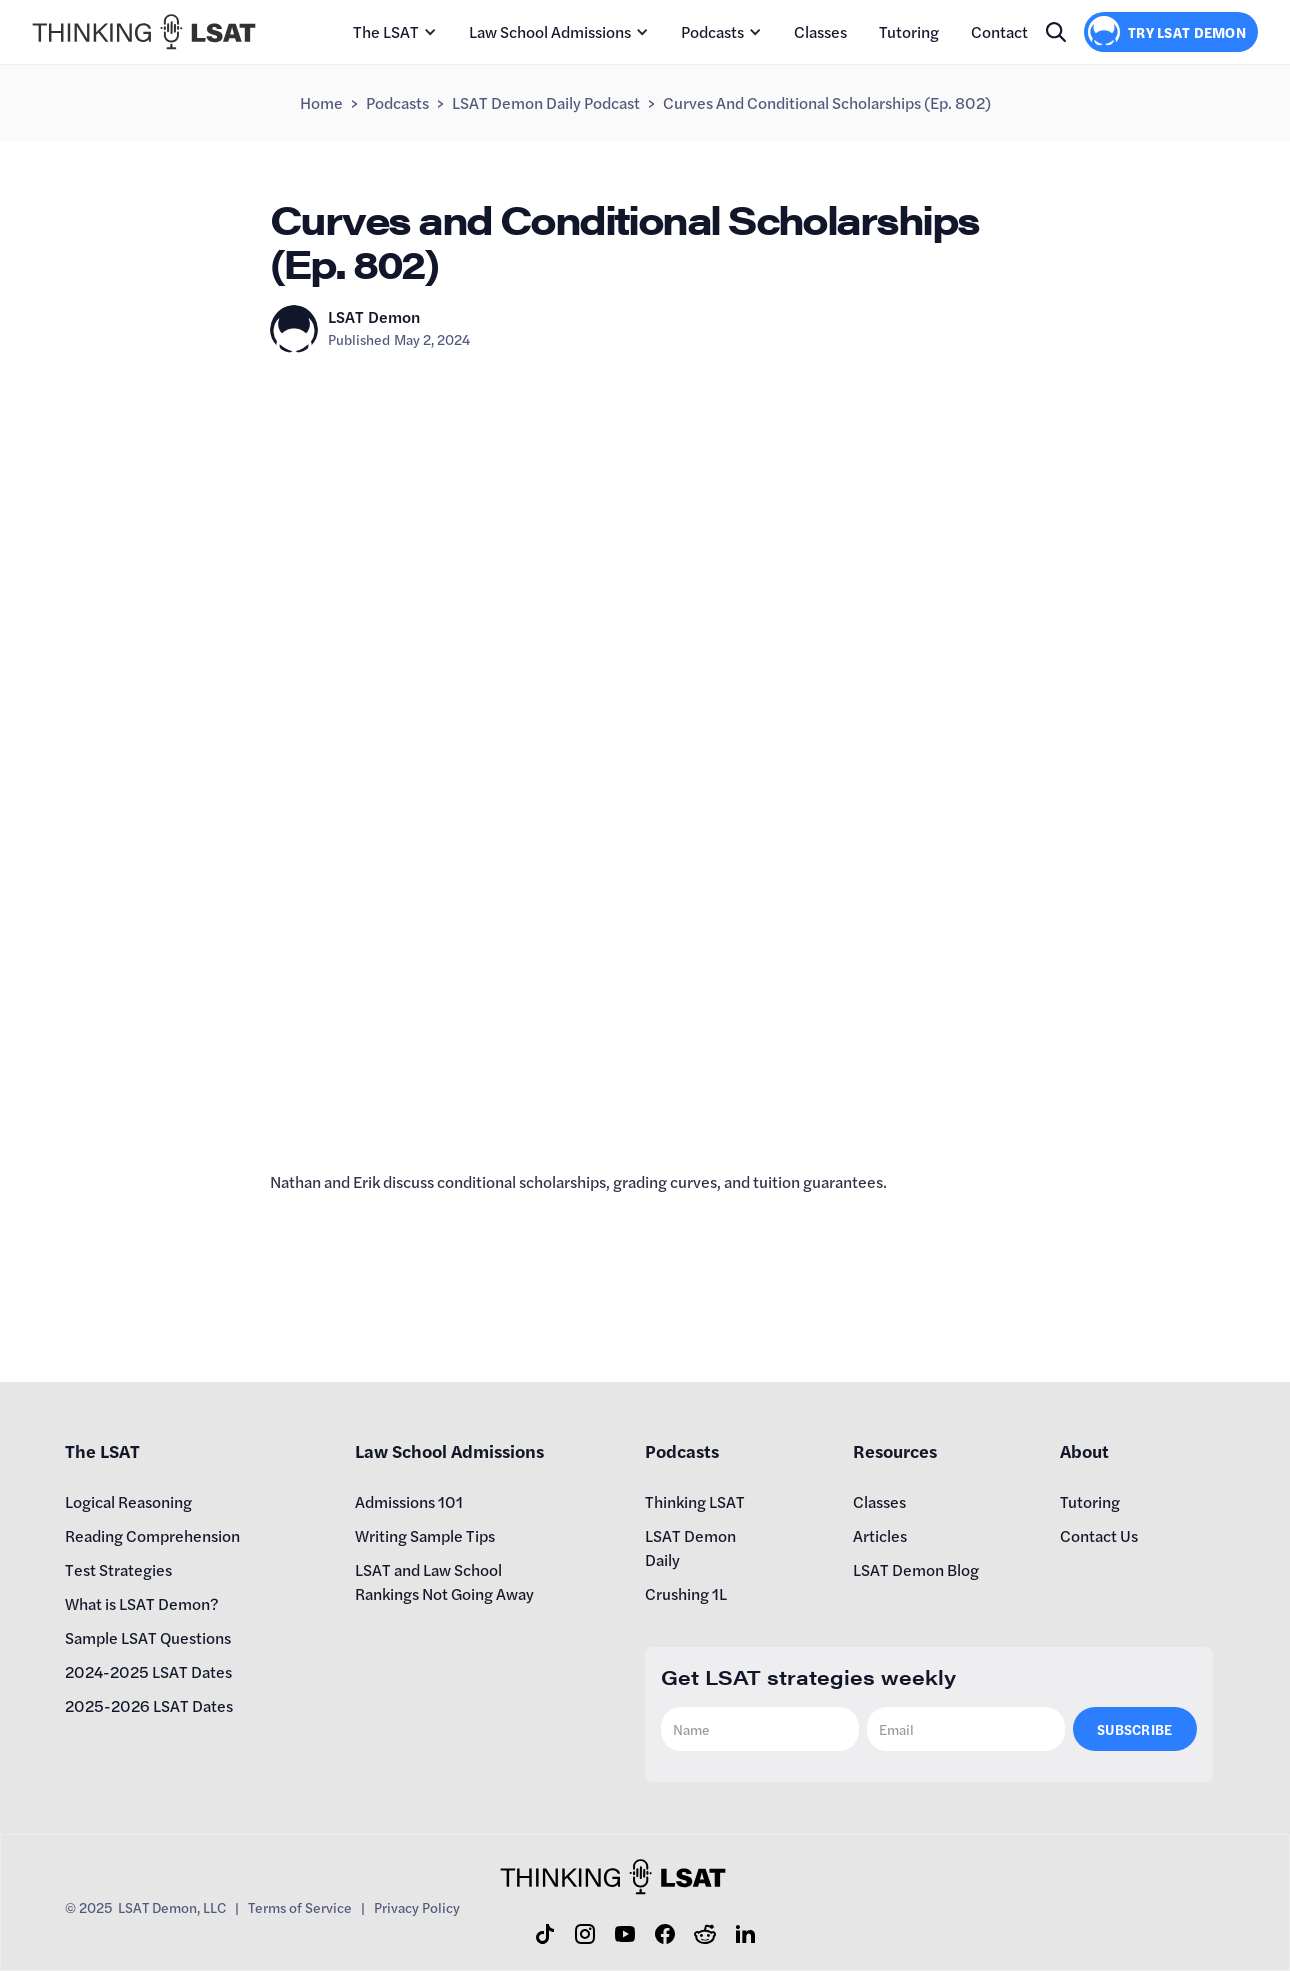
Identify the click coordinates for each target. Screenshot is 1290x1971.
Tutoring (909, 31)
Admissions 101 (409, 1501)
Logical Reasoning (128, 1501)
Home (321, 102)
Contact (999, 31)
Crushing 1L (686, 1593)
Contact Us (1099, 1535)
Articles (880, 1535)
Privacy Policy (417, 1907)
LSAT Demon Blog (916, 1569)
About (1084, 1450)
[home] (144, 32)
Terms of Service (300, 1907)
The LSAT (386, 31)
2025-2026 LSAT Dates (149, 1705)
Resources (895, 1450)
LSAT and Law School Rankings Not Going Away (444, 1581)
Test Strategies (118, 1569)
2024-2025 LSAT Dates (148, 1671)
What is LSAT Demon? (142, 1603)
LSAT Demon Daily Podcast (546, 102)
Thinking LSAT (695, 1501)
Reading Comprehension (152, 1535)
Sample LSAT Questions (148, 1637)
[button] (395, 32)
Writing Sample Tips (425, 1535)
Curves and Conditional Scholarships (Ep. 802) (827, 102)
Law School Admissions (550, 31)
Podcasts (712, 31)
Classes (820, 31)
